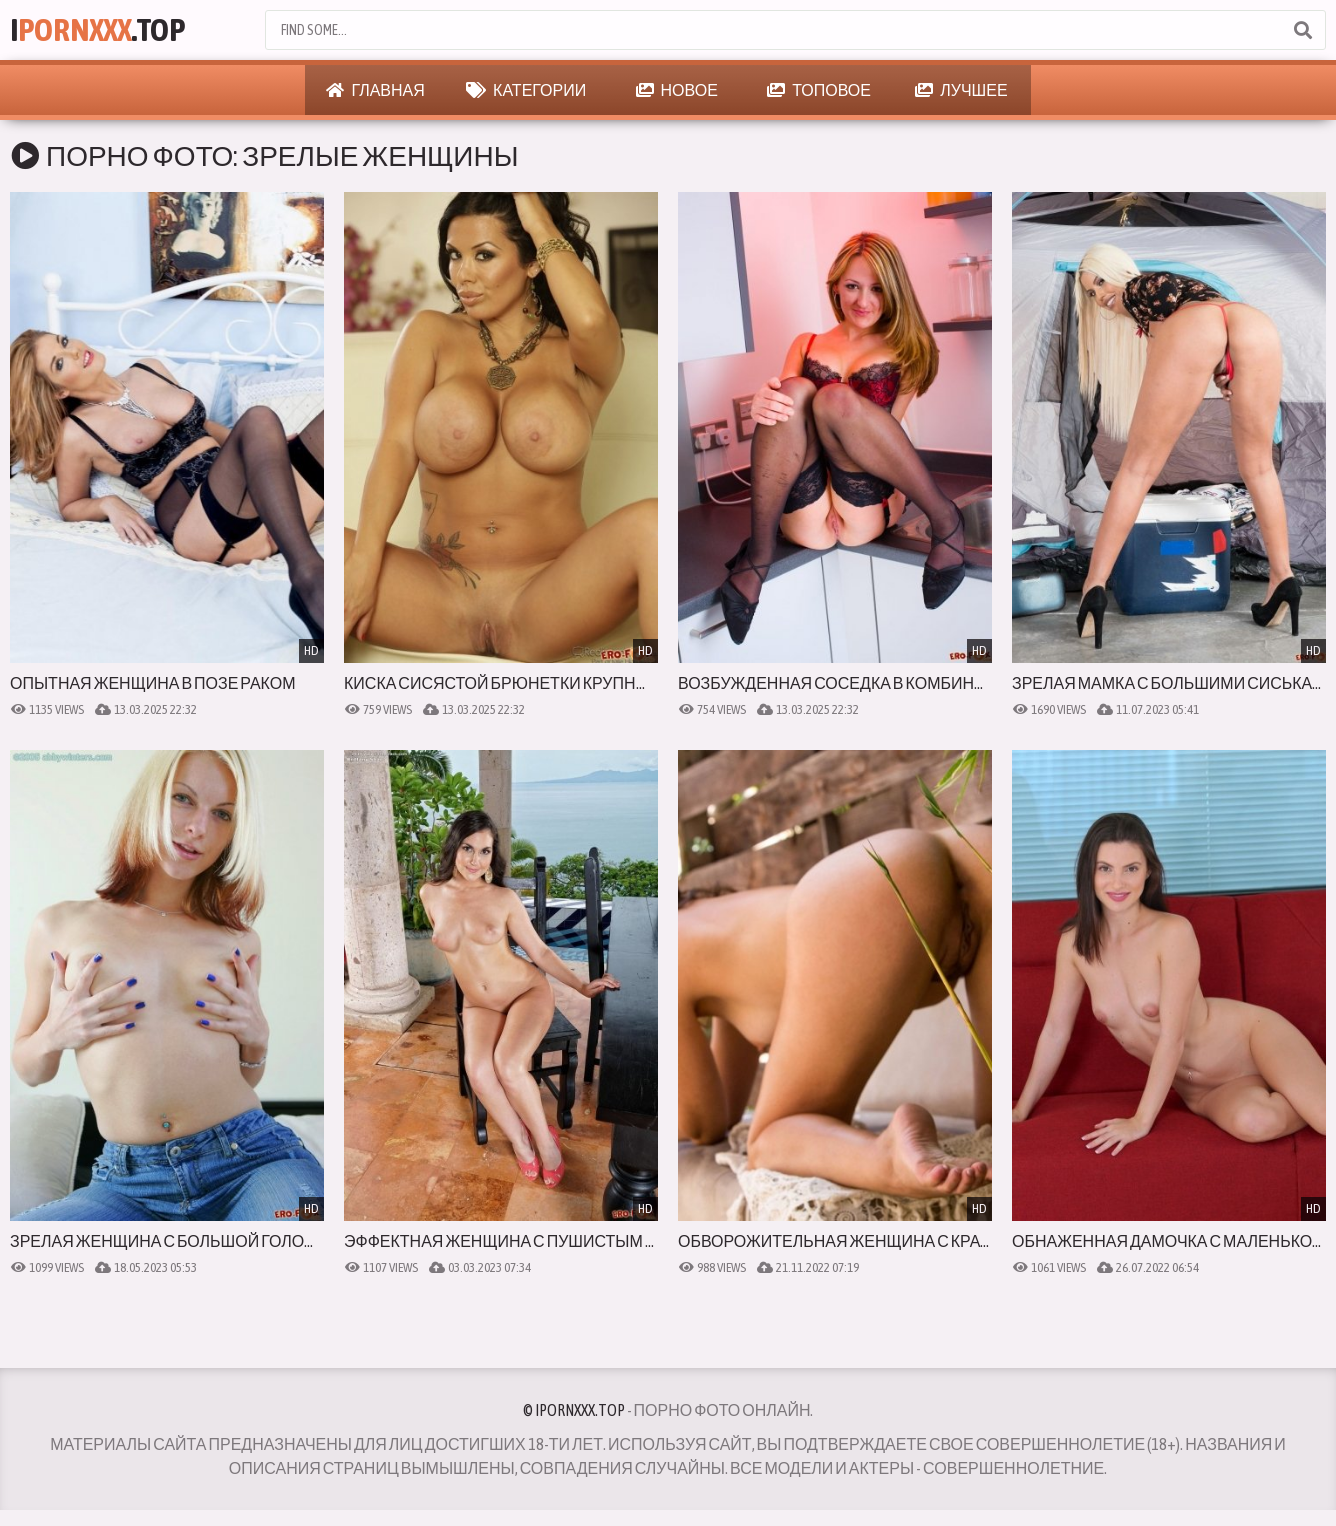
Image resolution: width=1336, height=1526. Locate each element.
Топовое (819, 90)
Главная (375, 90)
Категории (526, 90)
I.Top (97, 29)
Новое (677, 90)
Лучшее (961, 90)
